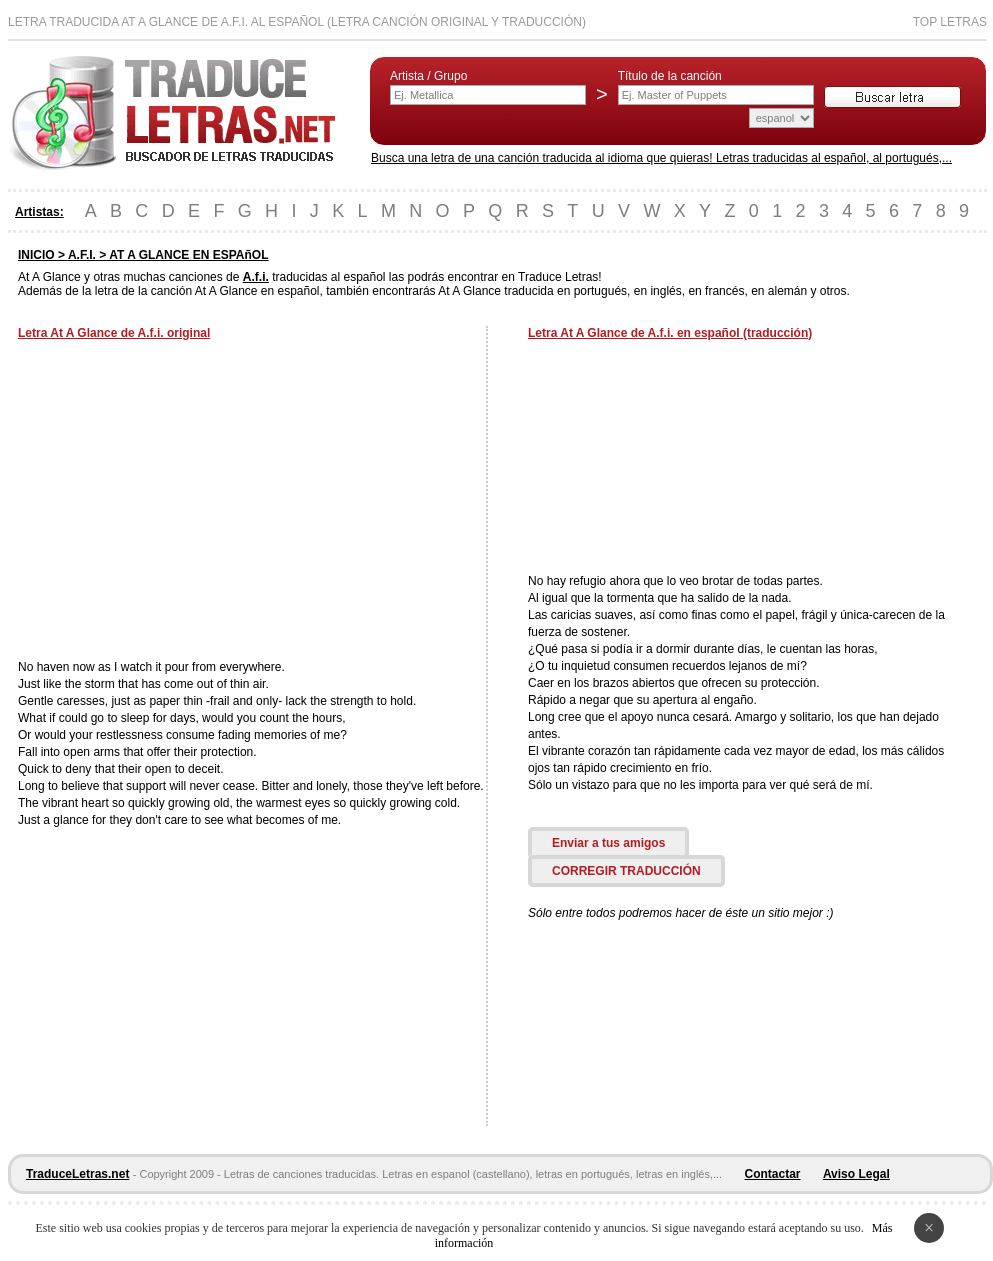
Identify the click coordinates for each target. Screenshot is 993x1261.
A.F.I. (82, 255)
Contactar (773, 1174)
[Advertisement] (186, 502)
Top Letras (950, 22)
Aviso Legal (856, 1174)
